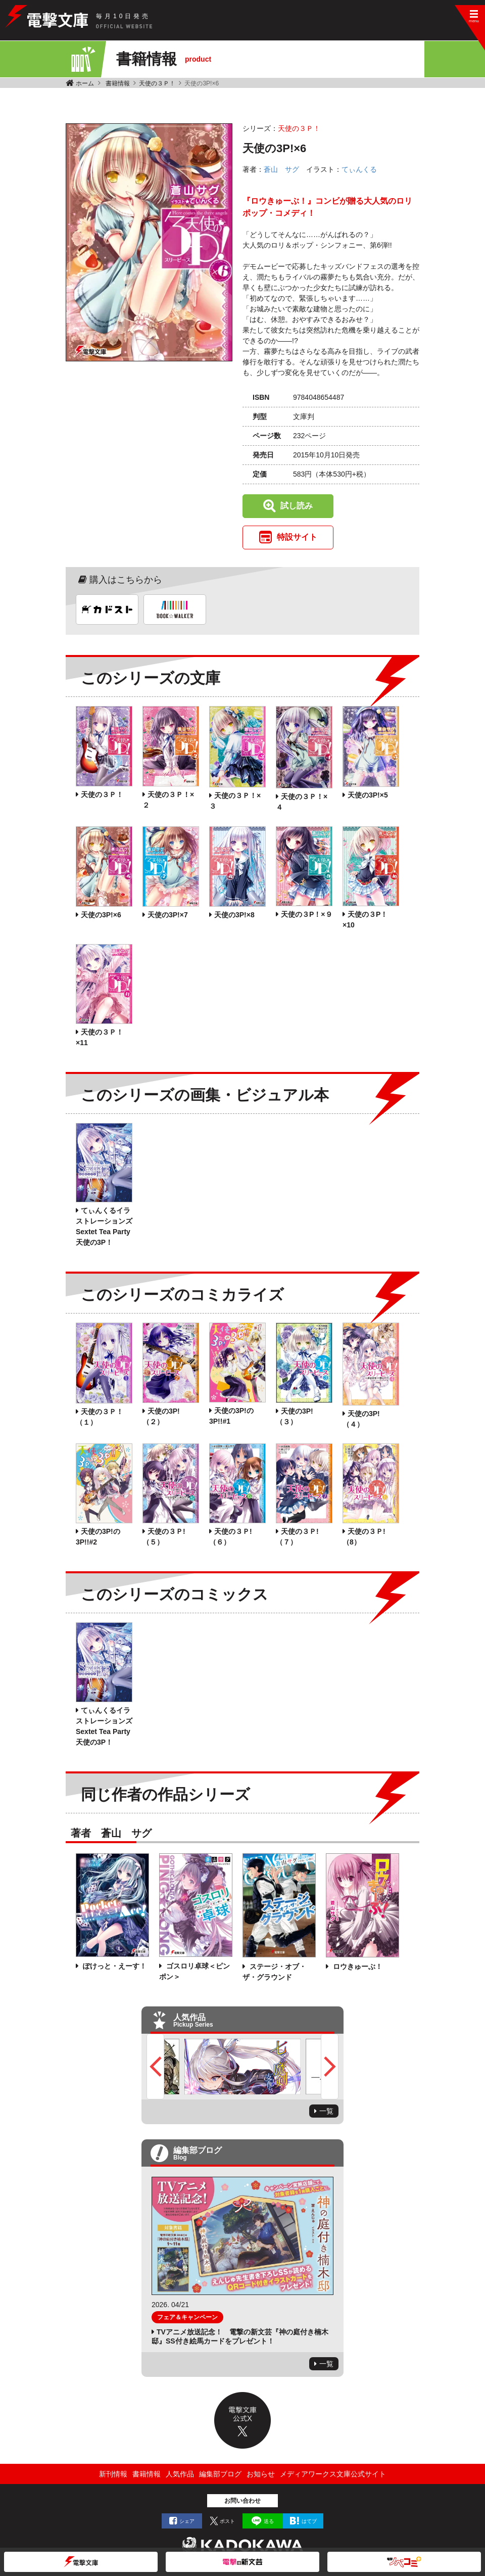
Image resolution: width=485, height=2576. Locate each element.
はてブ (309, 2521)
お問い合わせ (242, 2500)
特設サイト (297, 537)
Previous (155, 2066)
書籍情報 (118, 83)
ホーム (85, 83)
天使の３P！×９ (306, 914)
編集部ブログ (220, 2474)
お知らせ (261, 2474)
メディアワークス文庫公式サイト (333, 2474)
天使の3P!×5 (368, 795)
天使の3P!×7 (168, 915)
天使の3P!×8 (234, 915)
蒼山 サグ (281, 169)
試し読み (296, 505)
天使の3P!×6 (101, 915)
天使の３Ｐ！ (157, 83)
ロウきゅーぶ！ (356, 1966)
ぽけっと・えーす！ (114, 1966)
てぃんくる (359, 169)
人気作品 (180, 2474)
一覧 (326, 2111)
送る (269, 2521)
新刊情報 (113, 2474)
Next (329, 2066)
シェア (187, 2521)
